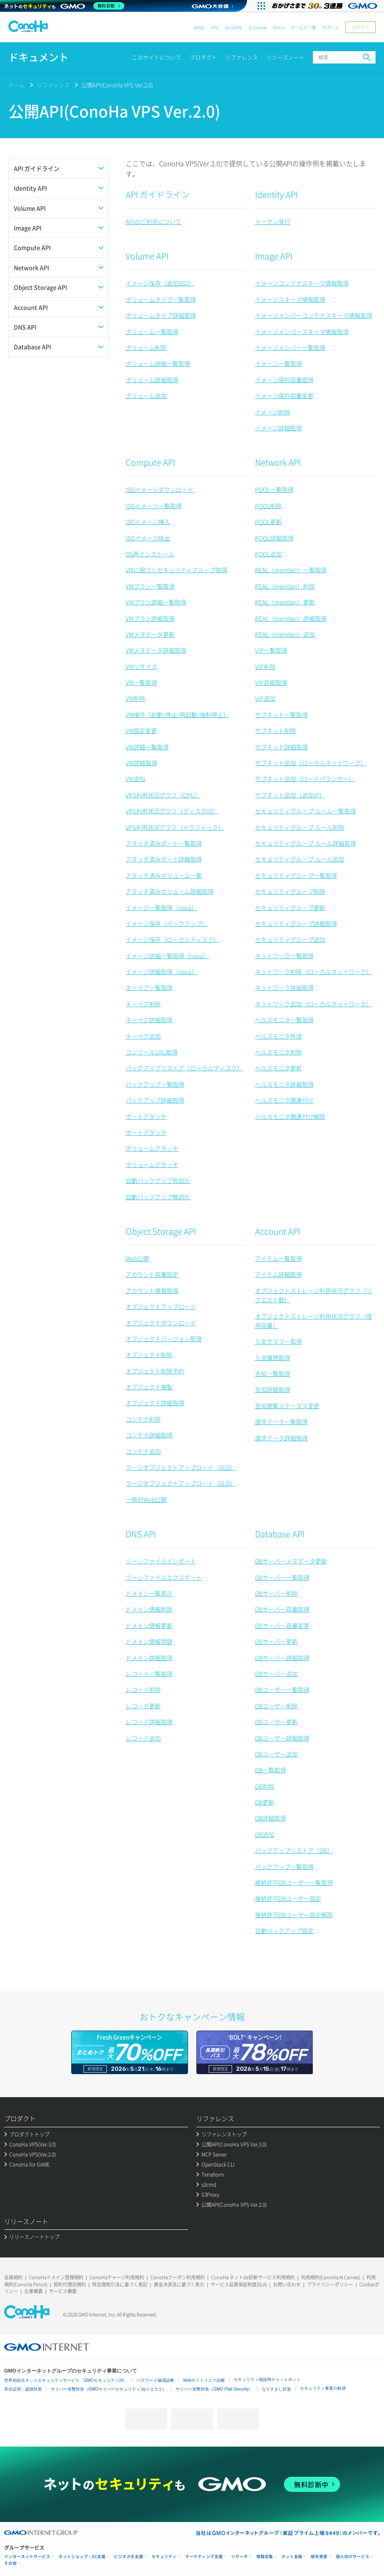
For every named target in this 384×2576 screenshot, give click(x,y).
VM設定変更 (141, 730)
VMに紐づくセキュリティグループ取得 (176, 570)
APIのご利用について (153, 221)
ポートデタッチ (146, 1132)
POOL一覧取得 (274, 489)
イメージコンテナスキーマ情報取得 (302, 283)
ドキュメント (38, 57)
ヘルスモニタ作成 (278, 1036)
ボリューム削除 (146, 347)
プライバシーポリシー (330, 2284)
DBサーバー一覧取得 (282, 1577)
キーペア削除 (143, 1004)
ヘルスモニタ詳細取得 (284, 1084)
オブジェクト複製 (149, 1387)
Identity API (276, 194)
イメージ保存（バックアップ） (167, 923)
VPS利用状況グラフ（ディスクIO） (172, 811)
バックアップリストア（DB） (294, 1850)
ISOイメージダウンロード (159, 489)
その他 (10, 2563)
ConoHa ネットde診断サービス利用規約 (253, 2277)
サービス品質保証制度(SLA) (239, 2284)
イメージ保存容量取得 (284, 379)
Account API (277, 1231)
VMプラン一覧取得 (150, 586)
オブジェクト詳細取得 (155, 1403)
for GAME (233, 27)
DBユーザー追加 (276, 1754)
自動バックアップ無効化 (158, 1197)
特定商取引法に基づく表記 (119, 2284)
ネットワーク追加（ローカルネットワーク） (313, 1004)
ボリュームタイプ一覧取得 (161, 299)
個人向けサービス (352, 2556)
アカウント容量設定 (152, 1274)
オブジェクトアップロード (161, 1306)
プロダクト (203, 57)
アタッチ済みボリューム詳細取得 (170, 891)
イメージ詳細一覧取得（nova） (167, 955)
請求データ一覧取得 (281, 1421)
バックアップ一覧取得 (155, 1084)
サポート (330, 27)
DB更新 (264, 1802)
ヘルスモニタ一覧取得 (284, 1019)
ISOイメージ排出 (148, 538)
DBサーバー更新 (276, 1641)
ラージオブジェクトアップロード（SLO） (181, 1483)
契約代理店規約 (70, 2284)
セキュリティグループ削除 (290, 891)
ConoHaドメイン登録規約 (56, 2277)
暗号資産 (319, 2556)
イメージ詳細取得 (278, 428)
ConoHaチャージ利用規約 (117, 2277)
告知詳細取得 (272, 1389)
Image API (273, 256)
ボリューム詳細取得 (152, 379)
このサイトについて (156, 57)
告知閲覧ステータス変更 (287, 1405)
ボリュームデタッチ (152, 1164)
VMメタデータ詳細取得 (156, 650)
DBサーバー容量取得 (282, 1609)
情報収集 (264, 2556)
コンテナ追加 (143, 1451)
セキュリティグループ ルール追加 (299, 859)
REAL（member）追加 (285, 634)
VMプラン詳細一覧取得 (156, 602)
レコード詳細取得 (149, 1721)
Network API (278, 462)
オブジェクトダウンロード (161, 1323)
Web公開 (137, 1258)
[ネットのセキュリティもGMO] (64, 6)
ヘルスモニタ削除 (278, 1052)
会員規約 (13, 2277)
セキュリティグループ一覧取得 (296, 875)
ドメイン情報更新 (149, 1625)
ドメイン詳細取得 (149, 1657)
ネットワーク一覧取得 (284, 955)
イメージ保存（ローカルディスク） (172, 939)
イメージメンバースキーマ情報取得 (302, 331)
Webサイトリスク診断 (204, 2380)
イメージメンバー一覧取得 (290, 347)
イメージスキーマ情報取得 (290, 299)
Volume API (147, 256)
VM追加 (135, 778)
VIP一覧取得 (271, 650)
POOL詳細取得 (274, 538)
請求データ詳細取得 (281, 1438)
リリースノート (285, 57)
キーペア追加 (143, 1036)
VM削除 (135, 698)
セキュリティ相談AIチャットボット (267, 2379)
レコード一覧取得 (149, 1673)
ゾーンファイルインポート (161, 1561)
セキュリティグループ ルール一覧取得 (305, 811)
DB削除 (264, 1786)
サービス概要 (63, 2291)
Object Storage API (161, 1231)
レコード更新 (143, 1706)
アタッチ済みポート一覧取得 (164, 843)
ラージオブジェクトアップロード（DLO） (181, 1467)
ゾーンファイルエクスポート (164, 1577)
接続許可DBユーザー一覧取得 (294, 1882)
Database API (279, 1534)
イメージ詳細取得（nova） (161, 971)
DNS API (141, 1534)
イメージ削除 (272, 412)
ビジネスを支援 (128, 2556)
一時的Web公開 (146, 1499)
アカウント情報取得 (152, 1290)
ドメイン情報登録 (149, 1641)
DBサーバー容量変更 (282, 1625)
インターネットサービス (27, 2556)
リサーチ (239, 2556)
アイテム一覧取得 (278, 1258)
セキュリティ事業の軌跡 (323, 2388)
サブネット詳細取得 (281, 747)
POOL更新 (268, 521)
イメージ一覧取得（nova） (161, 907)
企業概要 (33, 2291)
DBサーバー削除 (276, 1593)
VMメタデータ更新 (150, 634)
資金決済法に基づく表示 (179, 2284)
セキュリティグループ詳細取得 (296, 923)
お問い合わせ (287, 2284)
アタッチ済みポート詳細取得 (164, 859)
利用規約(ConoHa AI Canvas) (330, 2277)
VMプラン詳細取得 (150, 618)
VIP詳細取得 (271, 682)
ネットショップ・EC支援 (82, 2556)
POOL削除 (268, 505)
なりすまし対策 (276, 2389)
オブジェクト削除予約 (155, 1371)
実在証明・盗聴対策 (23, 2389)
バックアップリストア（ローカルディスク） (184, 1068)
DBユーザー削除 (276, 1706)
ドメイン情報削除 (149, 1609)
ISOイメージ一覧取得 (154, 505)
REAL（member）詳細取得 (291, 618)
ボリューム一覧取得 (152, 331)
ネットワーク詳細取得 (284, 987)
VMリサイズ (141, 666)
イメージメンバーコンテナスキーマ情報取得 (313, 315)
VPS (215, 27)
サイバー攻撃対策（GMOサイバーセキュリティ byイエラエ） (109, 2389)
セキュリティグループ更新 (290, 907)
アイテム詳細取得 (278, 1274)
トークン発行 (272, 221)
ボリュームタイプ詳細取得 (161, 315)
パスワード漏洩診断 (155, 2380)
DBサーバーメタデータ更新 (291, 1561)
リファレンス (241, 57)
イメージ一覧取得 (278, 363)
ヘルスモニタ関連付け (284, 1100)
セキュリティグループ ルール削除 (299, 827)
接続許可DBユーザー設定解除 (294, 1914)
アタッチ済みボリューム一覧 (164, 875)
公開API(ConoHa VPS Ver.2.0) (117, 85)
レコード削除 (143, 1689)
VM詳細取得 (141, 762)
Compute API (150, 462)
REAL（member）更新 (285, 602)
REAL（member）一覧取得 (291, 570)
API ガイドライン (158, 194)
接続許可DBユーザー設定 (288, 1898)
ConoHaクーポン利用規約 (177, 2277)
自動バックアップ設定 (284, 1930)
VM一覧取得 (141, 682)
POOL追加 (268, 554)
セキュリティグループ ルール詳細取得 (305, 843)
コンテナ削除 (143, 1419)
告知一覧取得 (272, 1373)
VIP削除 (265, 666)
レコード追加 (143, 1738)
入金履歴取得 (272, 1357)
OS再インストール (150, 554)
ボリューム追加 (146, 395)
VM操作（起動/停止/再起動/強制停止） (177, 714)
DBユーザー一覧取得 (282, 1689)
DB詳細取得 (270, 1818)
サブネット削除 (275, 730)
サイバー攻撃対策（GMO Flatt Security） (214, 2389)
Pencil (279, 27)
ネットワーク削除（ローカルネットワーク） (313, 971)
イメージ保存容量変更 (284, 395)
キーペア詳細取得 (149, 1019)
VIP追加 (265, 698)
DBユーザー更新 (276, 1721)
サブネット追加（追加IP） (290, 795)
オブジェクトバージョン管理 (164, 1338)
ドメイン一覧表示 (149, 1593)
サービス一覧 (303, 27)
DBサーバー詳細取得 (282, 1657)
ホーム (16, 85)
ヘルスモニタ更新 (278, 1068)
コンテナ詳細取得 (149, 1435)
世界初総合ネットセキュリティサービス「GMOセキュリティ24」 (66, 2380)
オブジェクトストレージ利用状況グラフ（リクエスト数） (313, 1295)
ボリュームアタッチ (152, 1148)
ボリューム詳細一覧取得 (158, 363)
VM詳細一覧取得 (147, 747)
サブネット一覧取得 (281, 714)
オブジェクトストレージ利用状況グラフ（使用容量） (313, 1320)
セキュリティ (164, 2556)
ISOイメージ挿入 (148, 521)
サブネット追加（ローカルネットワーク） (310, 762)
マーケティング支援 (204, 2556)
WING (199, 27)
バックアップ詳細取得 (155, 1100)
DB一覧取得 (270, 1770)
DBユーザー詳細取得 (282, 1738)
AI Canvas (258, 27)
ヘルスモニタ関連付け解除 (290, 1116)
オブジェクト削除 (149, 1354)
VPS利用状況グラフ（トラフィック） (175, 827)
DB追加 (264, 1834)
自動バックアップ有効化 (158, 1180)
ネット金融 (291, 2556)
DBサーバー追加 (276, 1673)
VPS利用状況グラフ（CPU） (163, 795)
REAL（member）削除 (285, 586)
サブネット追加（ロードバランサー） (305, 778)
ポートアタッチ (146, 1116)
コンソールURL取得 (152, 1052)
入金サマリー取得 (278, 1341)
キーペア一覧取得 (149, 987)
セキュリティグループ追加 (290, 939)
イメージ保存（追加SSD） (160, 283)
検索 (367, 57)
